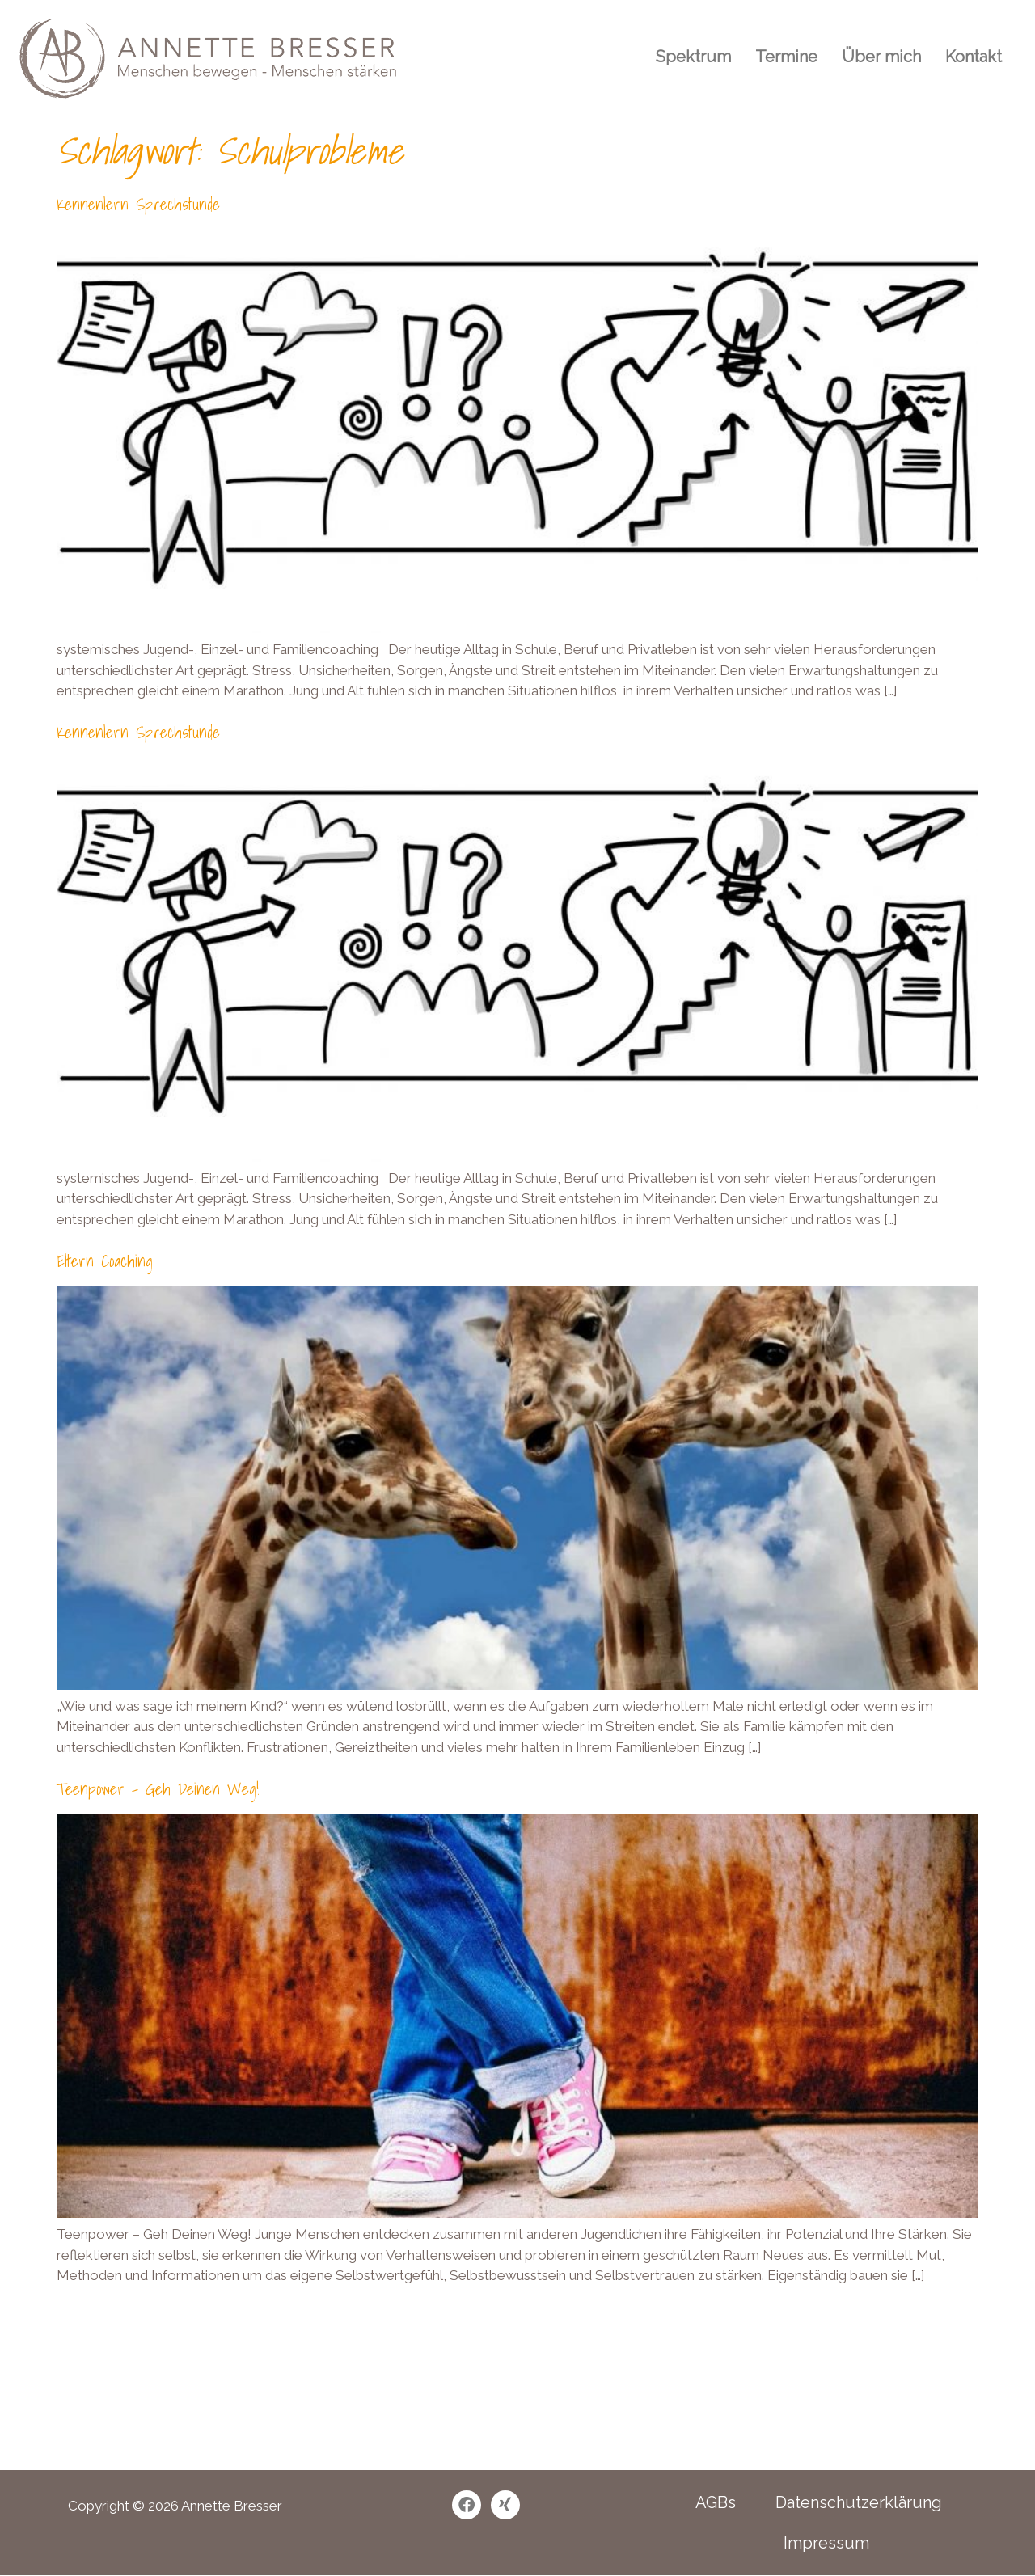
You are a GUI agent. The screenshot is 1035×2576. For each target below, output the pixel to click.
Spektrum (693, 56)
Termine (786, 56)
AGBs (715, 2502)
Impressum (826, 2543)
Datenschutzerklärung (858, 2502)
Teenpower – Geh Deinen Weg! (158, 1789)
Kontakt (973, 56)
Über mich (881, 56)
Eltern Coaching (105, 1261)
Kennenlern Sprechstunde (138, 204)
